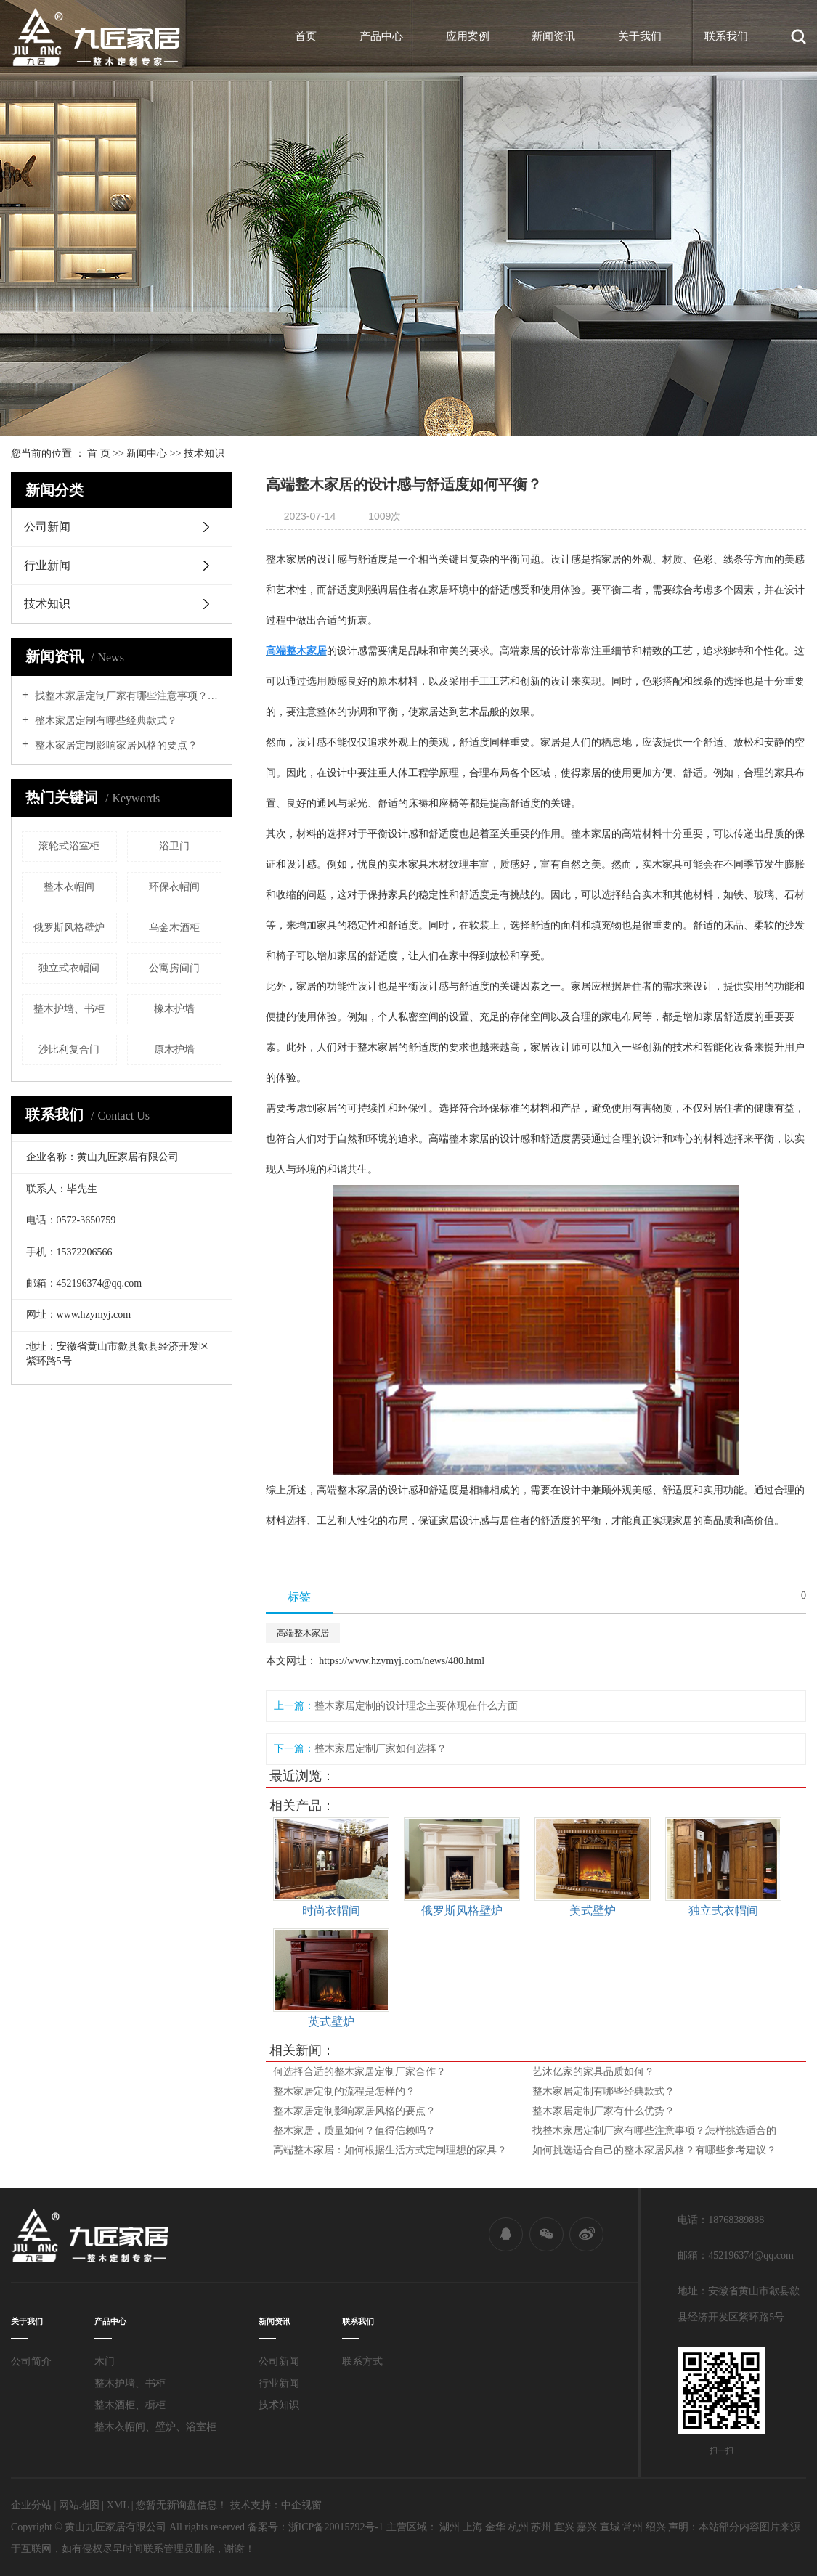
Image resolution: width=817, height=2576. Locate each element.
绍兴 (656, 2527)
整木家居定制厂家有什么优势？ (603, 2111)
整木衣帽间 (69, 886)
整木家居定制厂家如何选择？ (380, 1748)
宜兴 (564, 2527)
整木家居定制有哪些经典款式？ (104, 720)
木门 (104, 2361)
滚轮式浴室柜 (68, 846)
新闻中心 (146, 453)
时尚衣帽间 (331, 1910)
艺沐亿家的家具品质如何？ (593, 2071)
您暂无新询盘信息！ (181, 2505)
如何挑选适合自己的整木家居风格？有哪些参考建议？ (654, 2150)
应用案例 (467, 36)
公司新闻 (47, 527)
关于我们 (640, 36)
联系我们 (726, 36)
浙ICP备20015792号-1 (335, 2527)
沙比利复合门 (68, 1049)
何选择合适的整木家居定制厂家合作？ (359, 2071)
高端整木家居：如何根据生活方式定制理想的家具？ (390, 2150)
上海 (473, 2527)
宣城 (610, 2527)
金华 (495, 2527)
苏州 (541, 2527)
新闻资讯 (553, 36)
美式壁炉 (592, 1910)
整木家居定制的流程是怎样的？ (344, 2091)
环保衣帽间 (174, 886)
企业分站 (31, 2505)
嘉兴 (587, 2527)
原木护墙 (174, 1049)
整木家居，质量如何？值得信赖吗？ (354, 2130)
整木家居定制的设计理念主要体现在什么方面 (416, 1705)
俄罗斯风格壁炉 (69, 927)
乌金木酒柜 (174, 927)
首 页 (98, 453)
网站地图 (79, 2505)
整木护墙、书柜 (69, 1008)
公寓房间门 (174, 968)
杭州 (518, 2527)
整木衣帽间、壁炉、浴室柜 (155, 2426)
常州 (632, 2527)
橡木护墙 (174, 1008)
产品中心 (381, 36)
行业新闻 (47, 565)
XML (118, 2505)
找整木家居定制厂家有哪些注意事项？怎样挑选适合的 (126, 695)
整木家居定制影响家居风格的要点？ (115, 745)
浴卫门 (174, 846)
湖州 (449, 2527)
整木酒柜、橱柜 (130, 2405)
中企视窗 (301, 2505)
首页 (306, 36)
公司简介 (31, 2361)
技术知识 (204, 453)
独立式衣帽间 (68, 968)
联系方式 (362, 2361)
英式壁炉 (331, 2022)
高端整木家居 (303, 1633)
